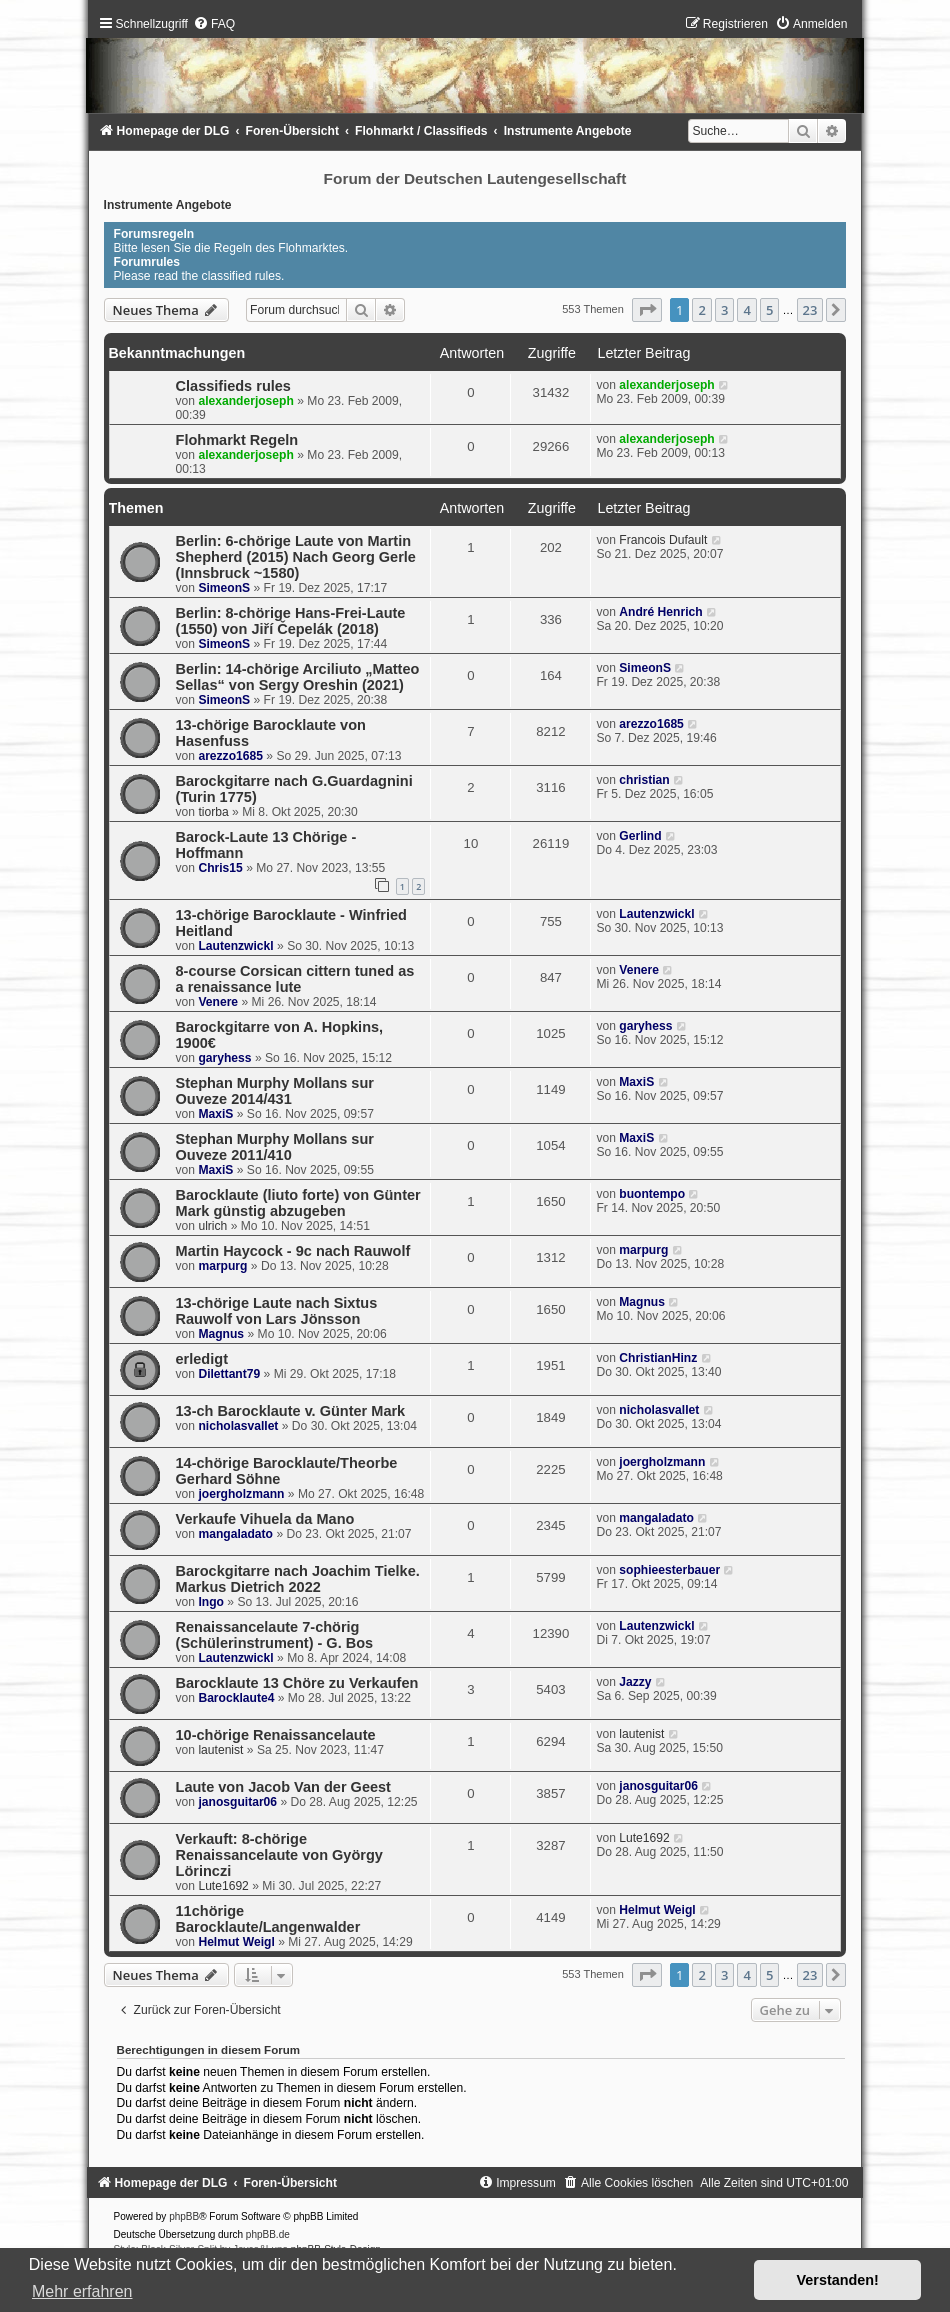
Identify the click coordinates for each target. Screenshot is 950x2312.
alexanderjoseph (245, 401)
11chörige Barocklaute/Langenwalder (268, 1919)
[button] (647, 310)
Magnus (221, 1334)
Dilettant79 (229, 1374)
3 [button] (724, 310)
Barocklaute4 (236, 1698)
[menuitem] (214, 24)
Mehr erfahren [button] (82, 2291)
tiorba (213, 812)
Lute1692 (223, 1886)
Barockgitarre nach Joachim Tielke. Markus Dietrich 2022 (298, 1579)
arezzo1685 (230, 756)
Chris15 (220, 868)
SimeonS (224, 588)
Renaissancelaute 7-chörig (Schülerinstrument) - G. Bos (275, 1635)
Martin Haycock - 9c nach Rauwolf (293, 1251)
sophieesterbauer (669, 1570)
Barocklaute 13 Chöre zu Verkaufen (297, 1683)
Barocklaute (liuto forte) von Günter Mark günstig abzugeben (298, 1203)
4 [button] (746, 310)
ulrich (212, 1226)
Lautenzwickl (235, 946)
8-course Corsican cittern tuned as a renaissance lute (295, 979)
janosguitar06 (237, 1802)
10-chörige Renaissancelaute (276, 1735)
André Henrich (660, 612)
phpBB (184, 2216)
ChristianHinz (658, 1358)
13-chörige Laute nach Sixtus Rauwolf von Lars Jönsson (277, 1311)
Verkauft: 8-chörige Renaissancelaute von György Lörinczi (279, 1855)
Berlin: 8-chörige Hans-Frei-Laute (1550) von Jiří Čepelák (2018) (291, 621)
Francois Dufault (663, 540)
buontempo (652, 1194)
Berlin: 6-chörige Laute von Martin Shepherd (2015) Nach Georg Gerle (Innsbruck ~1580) (296, 557)
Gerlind (640, 836)
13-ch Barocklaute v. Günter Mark (291, 1411)
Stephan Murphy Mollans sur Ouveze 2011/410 (275, 1147)
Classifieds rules (233, 386)
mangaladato (235, 1534)
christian (644, 780)
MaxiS (215, 1114)
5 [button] (769, 310)
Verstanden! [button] (838, 2280)
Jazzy (635, 1682)
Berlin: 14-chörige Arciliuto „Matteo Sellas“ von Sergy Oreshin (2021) (298, 677)
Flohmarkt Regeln (237, 440)
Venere (218, 1002)
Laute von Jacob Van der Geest (283, 1787)
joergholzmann (241, 1494)
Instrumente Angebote (168, 205)
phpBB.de (268, 2234)
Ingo (211, 1602)
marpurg (222, 1266)
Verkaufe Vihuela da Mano (265, 1519)
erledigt (202, 1359)
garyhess (224, 1058)
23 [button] (810, 310)
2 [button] (701, 310)
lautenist (220, 1750)
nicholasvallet (238, 1426)
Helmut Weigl (236, 1942)
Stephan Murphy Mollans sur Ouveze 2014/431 (275, 1091)
